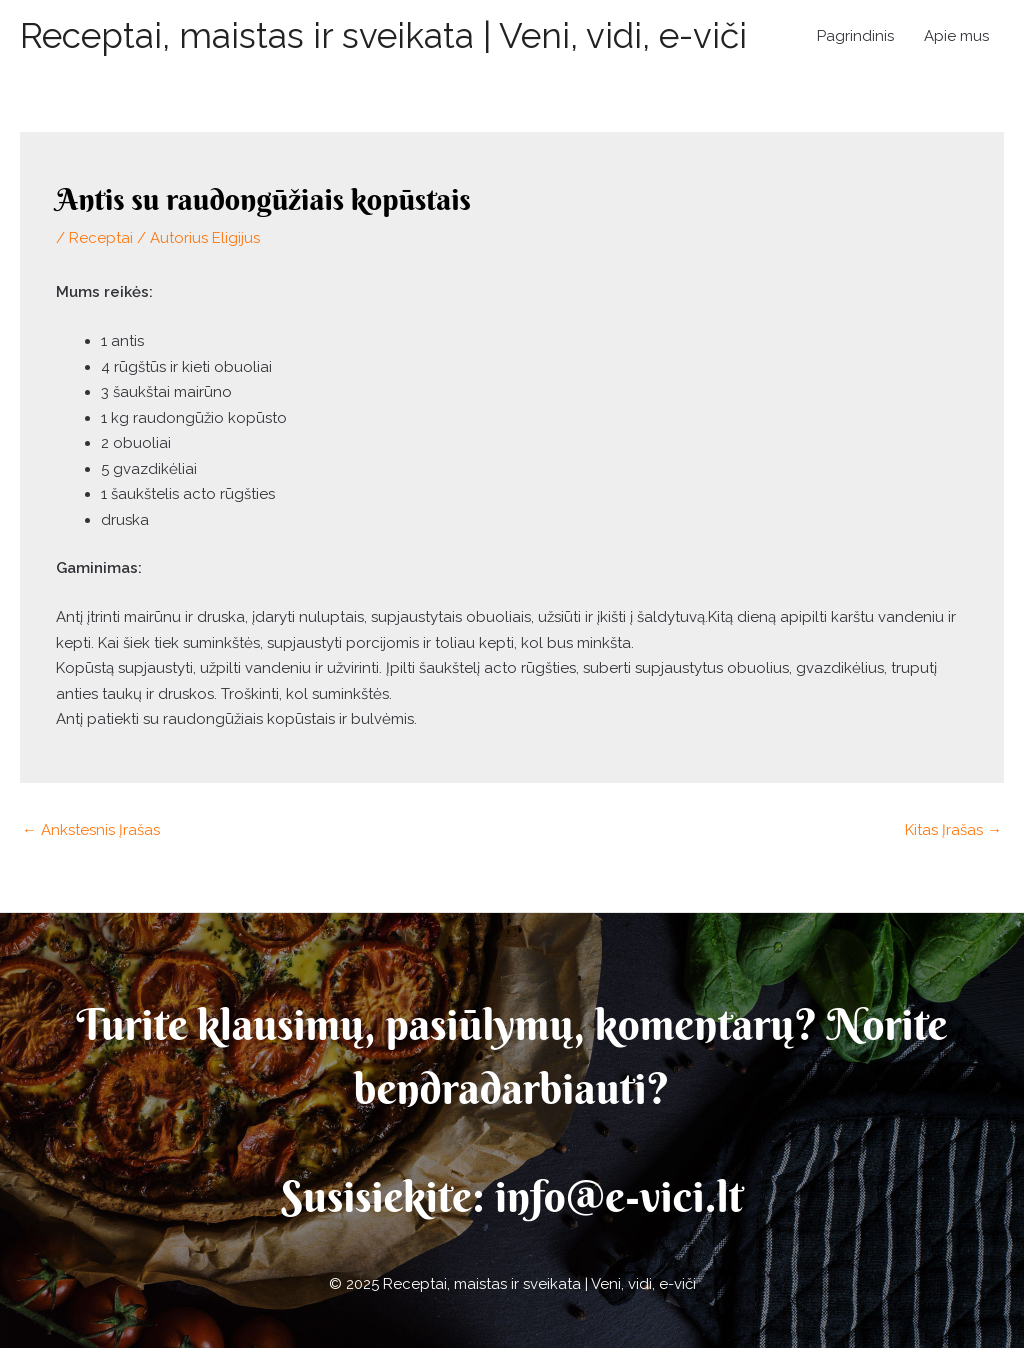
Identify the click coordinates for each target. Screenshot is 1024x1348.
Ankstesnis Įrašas (91, 830)
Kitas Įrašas (953, 830)
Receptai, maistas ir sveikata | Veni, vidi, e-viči (383, 35)
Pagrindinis (855, 36)
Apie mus (956, 36)
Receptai (101, 238)
